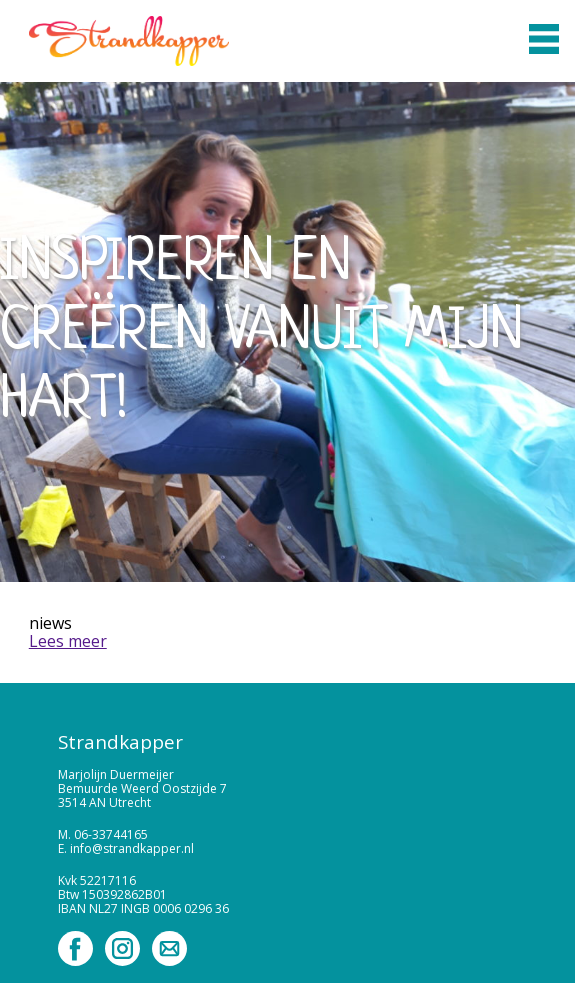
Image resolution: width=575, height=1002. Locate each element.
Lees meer (68, 641)
